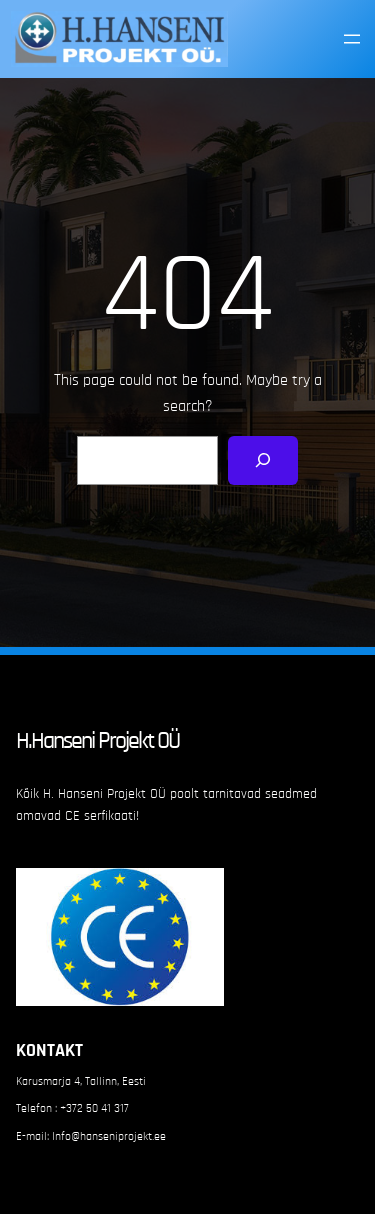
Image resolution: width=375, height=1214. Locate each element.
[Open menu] (352, 39)
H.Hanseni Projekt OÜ (97, 741)
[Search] (263, 460)
